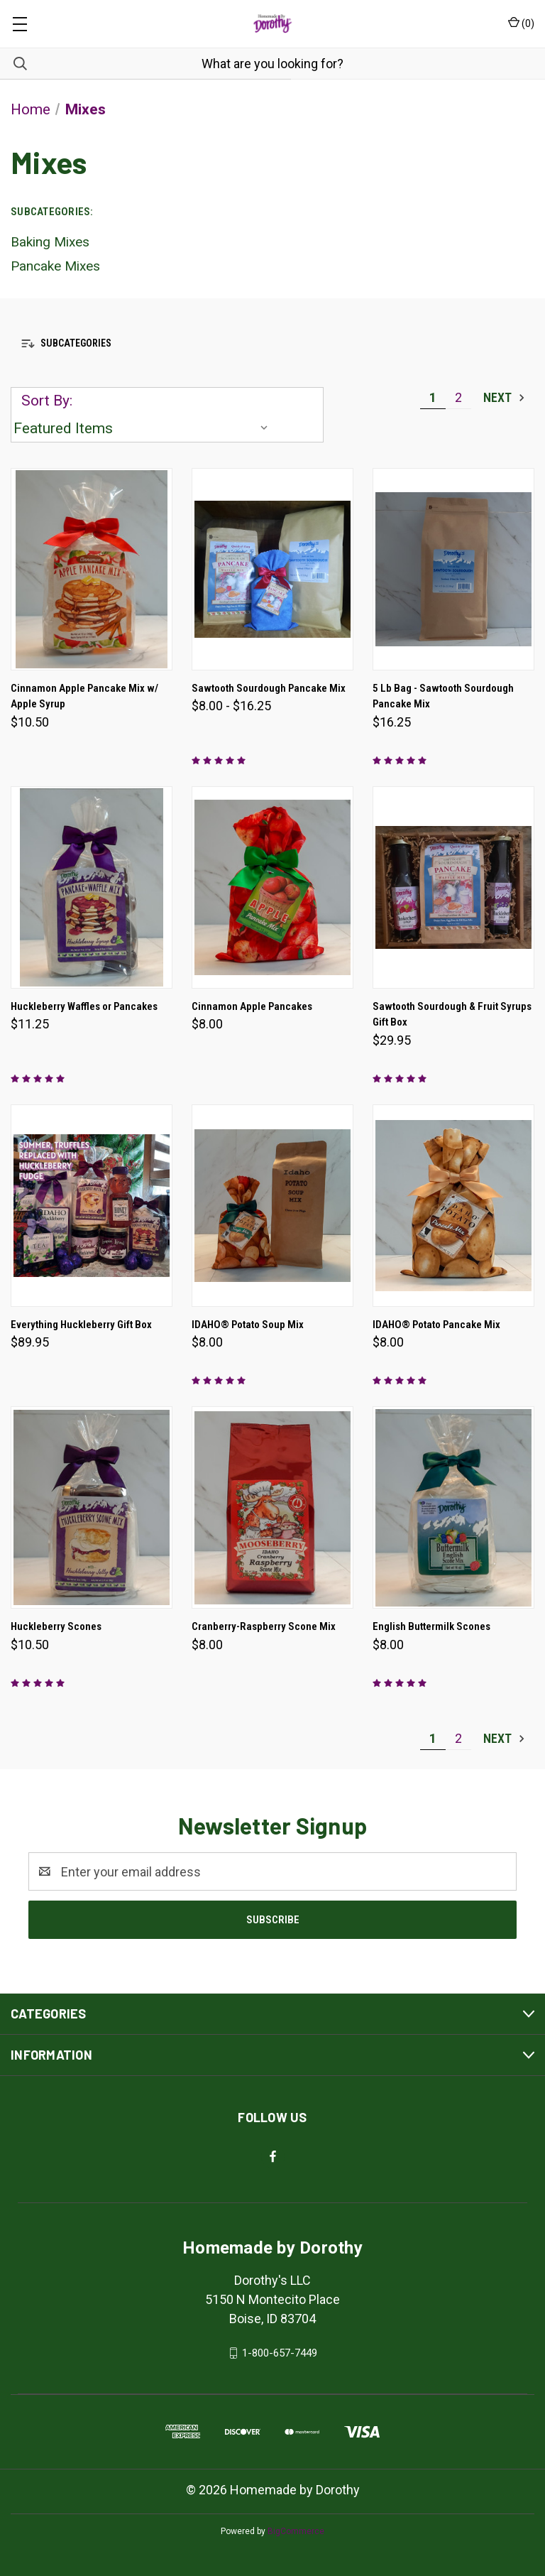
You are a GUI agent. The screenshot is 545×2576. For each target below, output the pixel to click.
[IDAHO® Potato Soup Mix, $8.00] (272, 1205)
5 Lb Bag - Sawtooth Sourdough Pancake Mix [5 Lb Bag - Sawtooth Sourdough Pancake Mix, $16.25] (443, 696)
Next (505, 397)
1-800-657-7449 (279, 2353)
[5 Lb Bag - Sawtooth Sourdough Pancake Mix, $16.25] (453, 569)
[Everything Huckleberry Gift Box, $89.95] (91, 1205)
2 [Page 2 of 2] (458, 397)
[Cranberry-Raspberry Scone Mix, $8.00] (272, 1507)
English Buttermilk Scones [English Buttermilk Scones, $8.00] (431, 1626)
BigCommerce (296, 2531)
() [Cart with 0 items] (521, 22)
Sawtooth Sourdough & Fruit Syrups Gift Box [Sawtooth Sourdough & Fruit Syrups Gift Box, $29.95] (452, 1014)
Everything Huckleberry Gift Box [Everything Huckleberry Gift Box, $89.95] (81, 1324)
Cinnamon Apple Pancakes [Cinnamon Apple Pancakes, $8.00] (252, 1006)
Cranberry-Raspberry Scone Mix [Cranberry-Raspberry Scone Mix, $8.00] (264, 1626)
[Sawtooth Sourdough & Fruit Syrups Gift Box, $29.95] (453, 887)
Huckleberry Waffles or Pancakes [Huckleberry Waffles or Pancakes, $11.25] (84, 1006)
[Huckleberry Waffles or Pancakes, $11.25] (91, 887)
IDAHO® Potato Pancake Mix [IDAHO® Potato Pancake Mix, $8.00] (436, 1324)
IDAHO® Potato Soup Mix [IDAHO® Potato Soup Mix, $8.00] (248, 1324)
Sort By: (46, 400)
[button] (272, 343)
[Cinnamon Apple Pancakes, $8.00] (272, 887)
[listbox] (144, 428)
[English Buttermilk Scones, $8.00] (453, 1507)
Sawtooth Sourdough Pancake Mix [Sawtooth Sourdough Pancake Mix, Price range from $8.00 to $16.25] (269, 688)
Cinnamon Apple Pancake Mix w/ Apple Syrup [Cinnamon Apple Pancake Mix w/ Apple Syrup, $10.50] (84, 696)
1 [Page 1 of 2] (432, 397)
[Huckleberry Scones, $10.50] (91, 1507)
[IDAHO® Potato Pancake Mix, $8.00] (453, 1205)
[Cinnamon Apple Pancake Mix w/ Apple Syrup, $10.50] (91, 569)
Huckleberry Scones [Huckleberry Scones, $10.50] (56, 1626)
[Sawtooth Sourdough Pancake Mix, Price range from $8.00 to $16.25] (272, 569)
